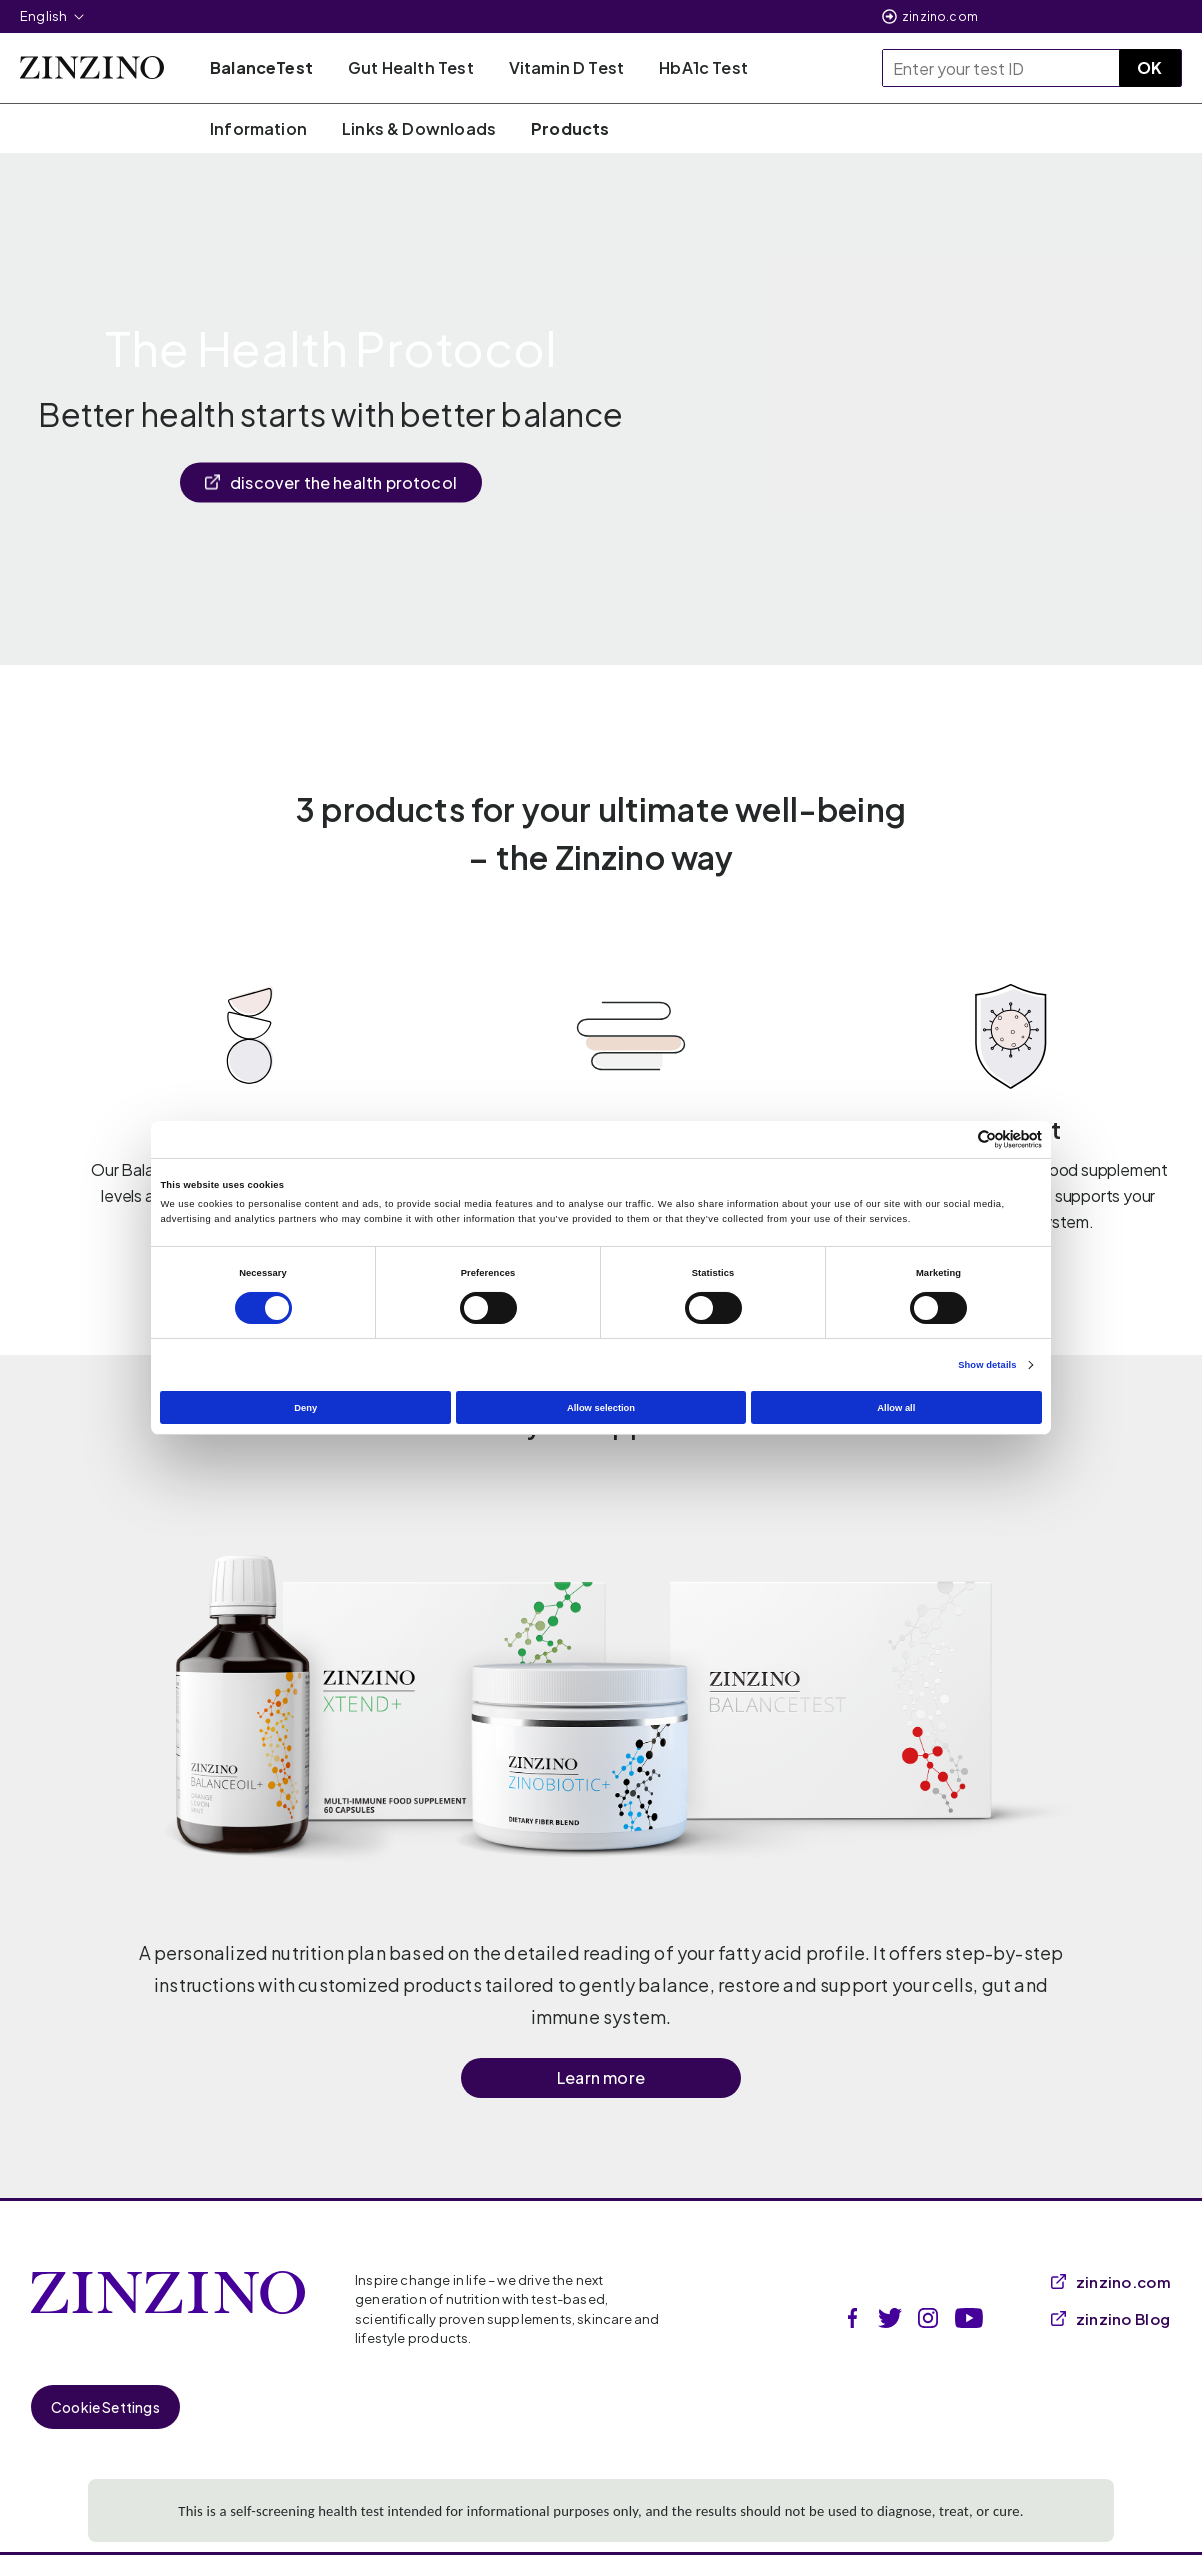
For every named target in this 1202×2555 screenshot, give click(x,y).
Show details (987, 1365)
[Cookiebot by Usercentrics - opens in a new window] (954, 1139)
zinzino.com (940, 16)
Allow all (896, 1408)
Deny (305, 1408)
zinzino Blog (1111, 2318)
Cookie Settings (105, 2407)
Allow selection (601, 1408)
